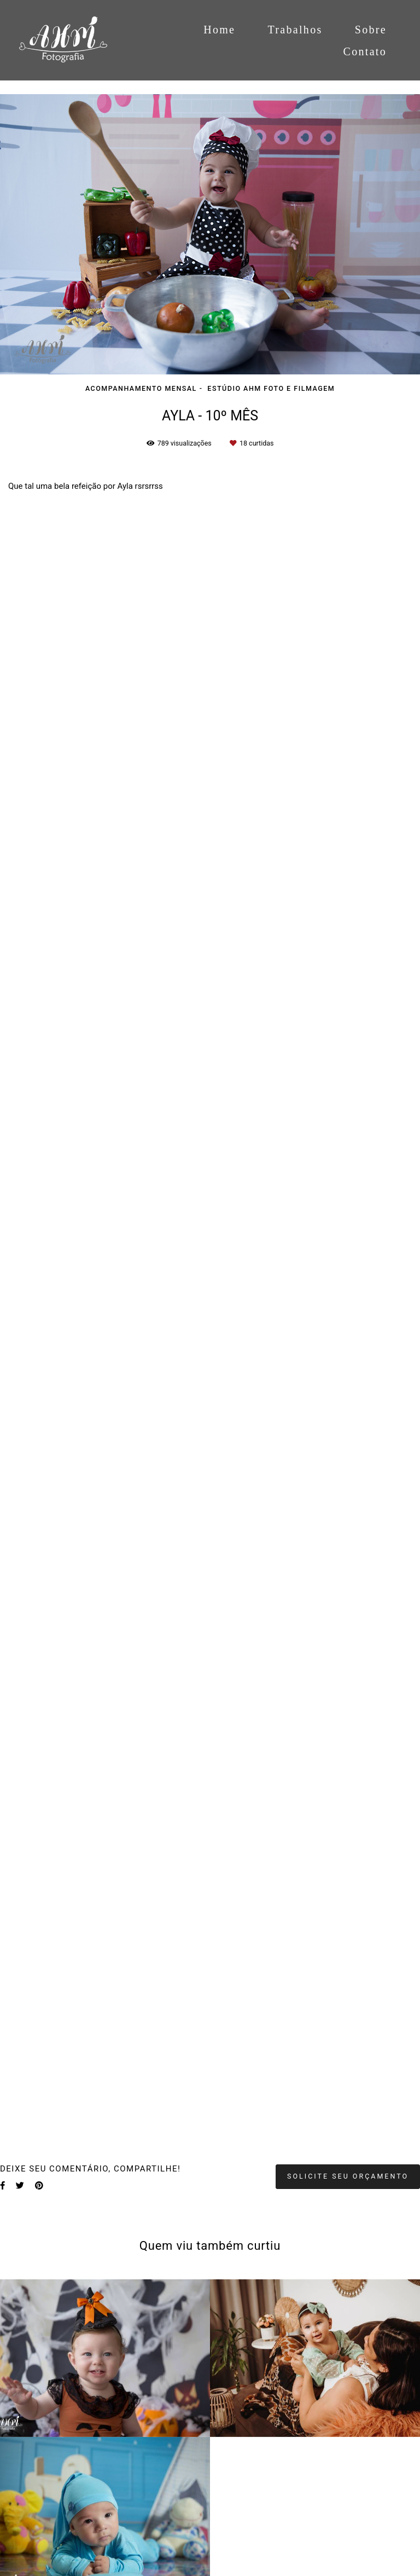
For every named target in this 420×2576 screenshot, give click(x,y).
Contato (365, 51)
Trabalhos (295, 30)
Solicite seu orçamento (348, 2176)
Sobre (371, 30)
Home (219, 30)
